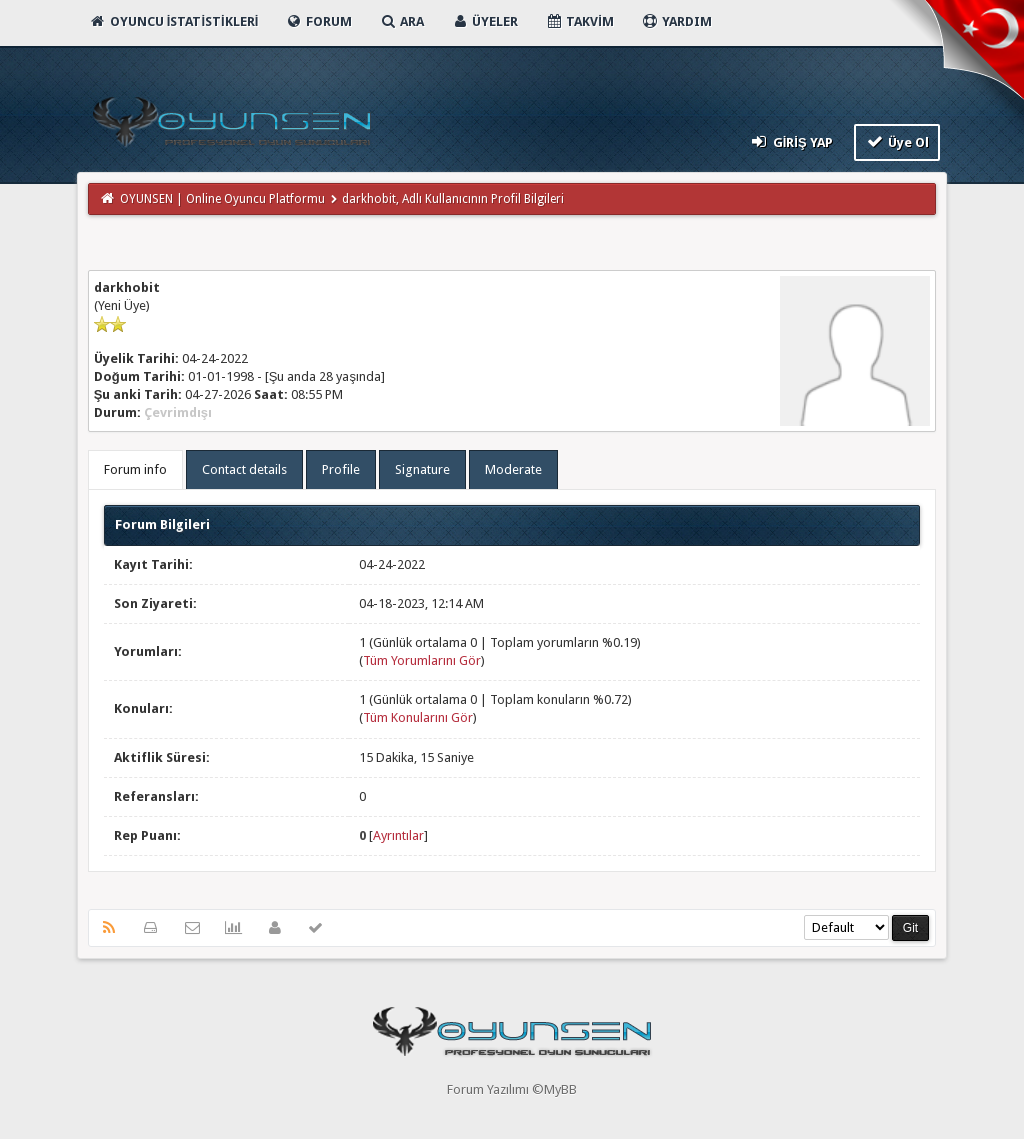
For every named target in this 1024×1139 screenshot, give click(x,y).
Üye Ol (897, 141)
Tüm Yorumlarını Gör (422, 660)
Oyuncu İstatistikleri (173, 21)
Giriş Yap (790, 141)
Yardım (676, 21)
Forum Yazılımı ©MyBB (512, 1089)
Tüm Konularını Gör (418, 717)
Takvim (579, 21)
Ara (401, 21)
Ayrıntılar (398, 835)
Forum (318, 21)
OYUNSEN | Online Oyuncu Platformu (222, 199)
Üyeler (484, 21)
